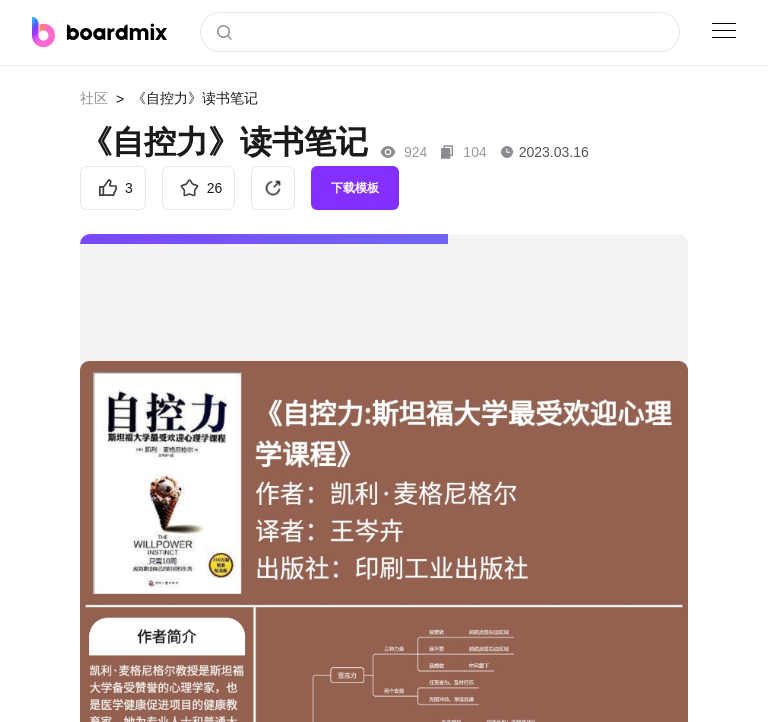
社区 (94, 98)
